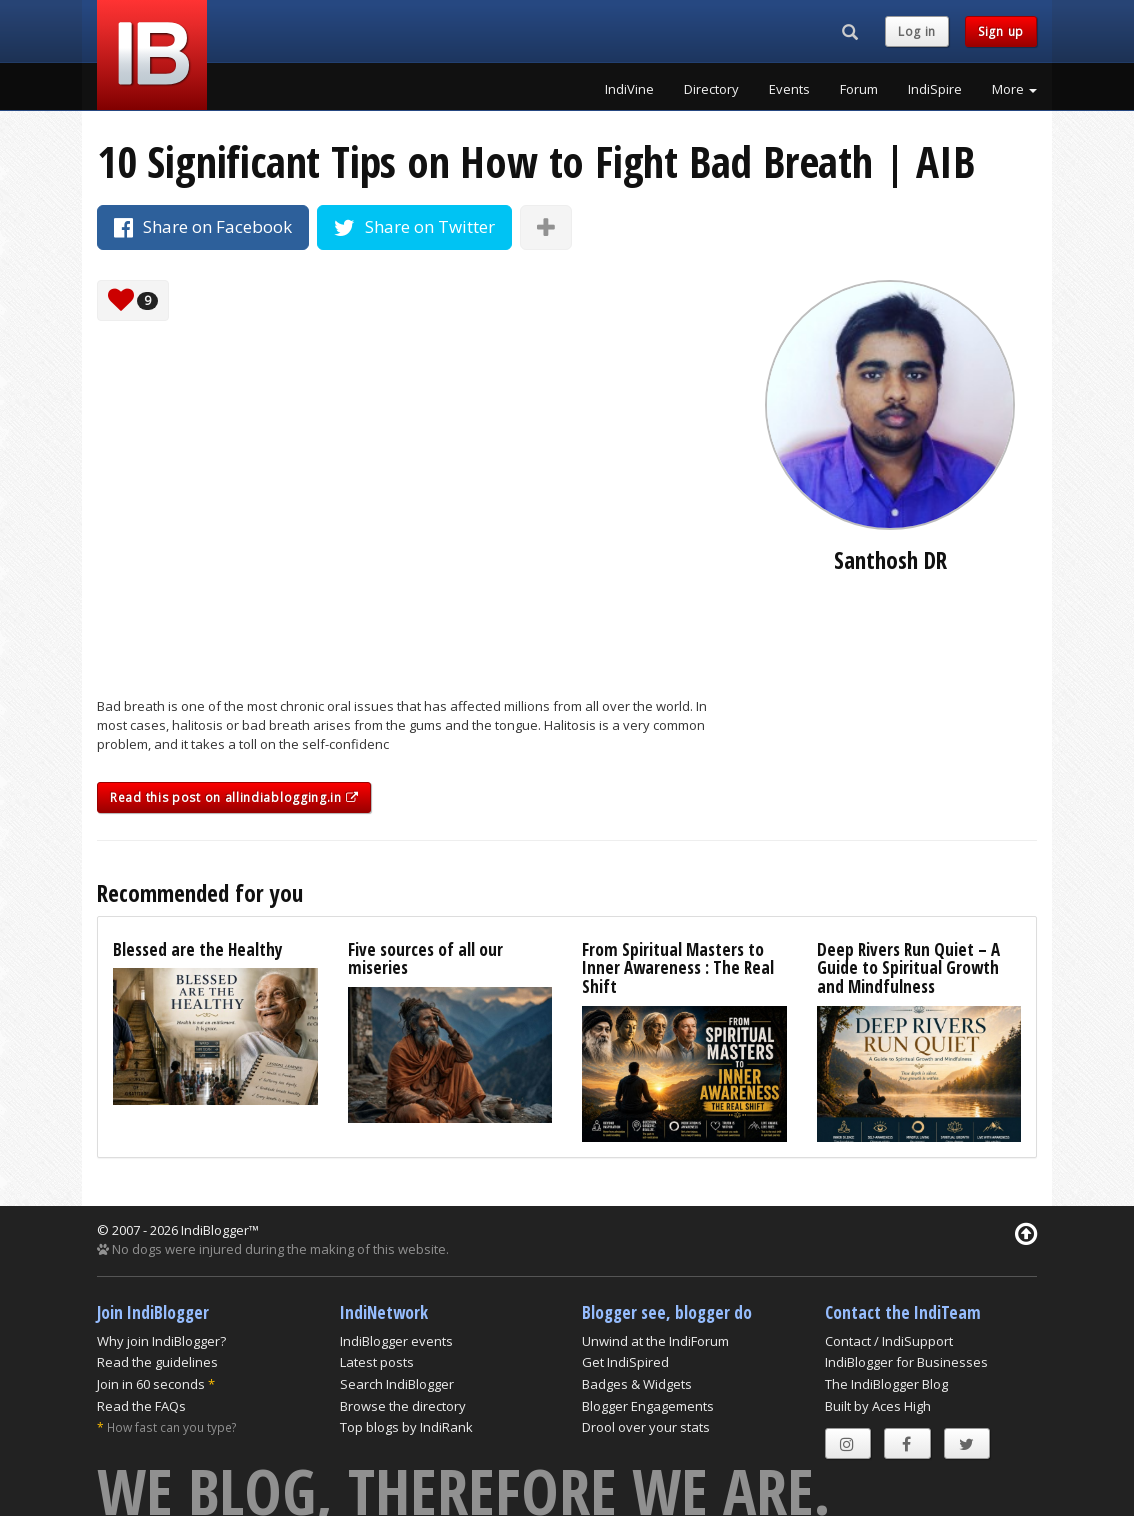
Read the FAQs (141, 1406)
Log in (917, 31)
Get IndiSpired (625, 1362)
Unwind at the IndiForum (655, 1341)
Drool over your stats (646, 1427)
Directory (711, 89)
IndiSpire (935, 89)
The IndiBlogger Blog (886, 1384)
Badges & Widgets (637, 1384)
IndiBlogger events (396, 1341)
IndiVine (629, 89)
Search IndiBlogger (397, 1384)
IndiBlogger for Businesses (906, 1362)
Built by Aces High (878, 1406)
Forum (859, 89)
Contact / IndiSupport (889, 1341)
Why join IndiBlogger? (161, 1341)
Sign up (1001, 31)
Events (789, 89)
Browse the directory (403, 1406)
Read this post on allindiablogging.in (234, 797)
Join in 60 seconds (151, 1384)
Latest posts (377, 1362)
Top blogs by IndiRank (406, 1427)
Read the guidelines (157, 1362)
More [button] (1014, 89)
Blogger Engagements (648, 1406)
